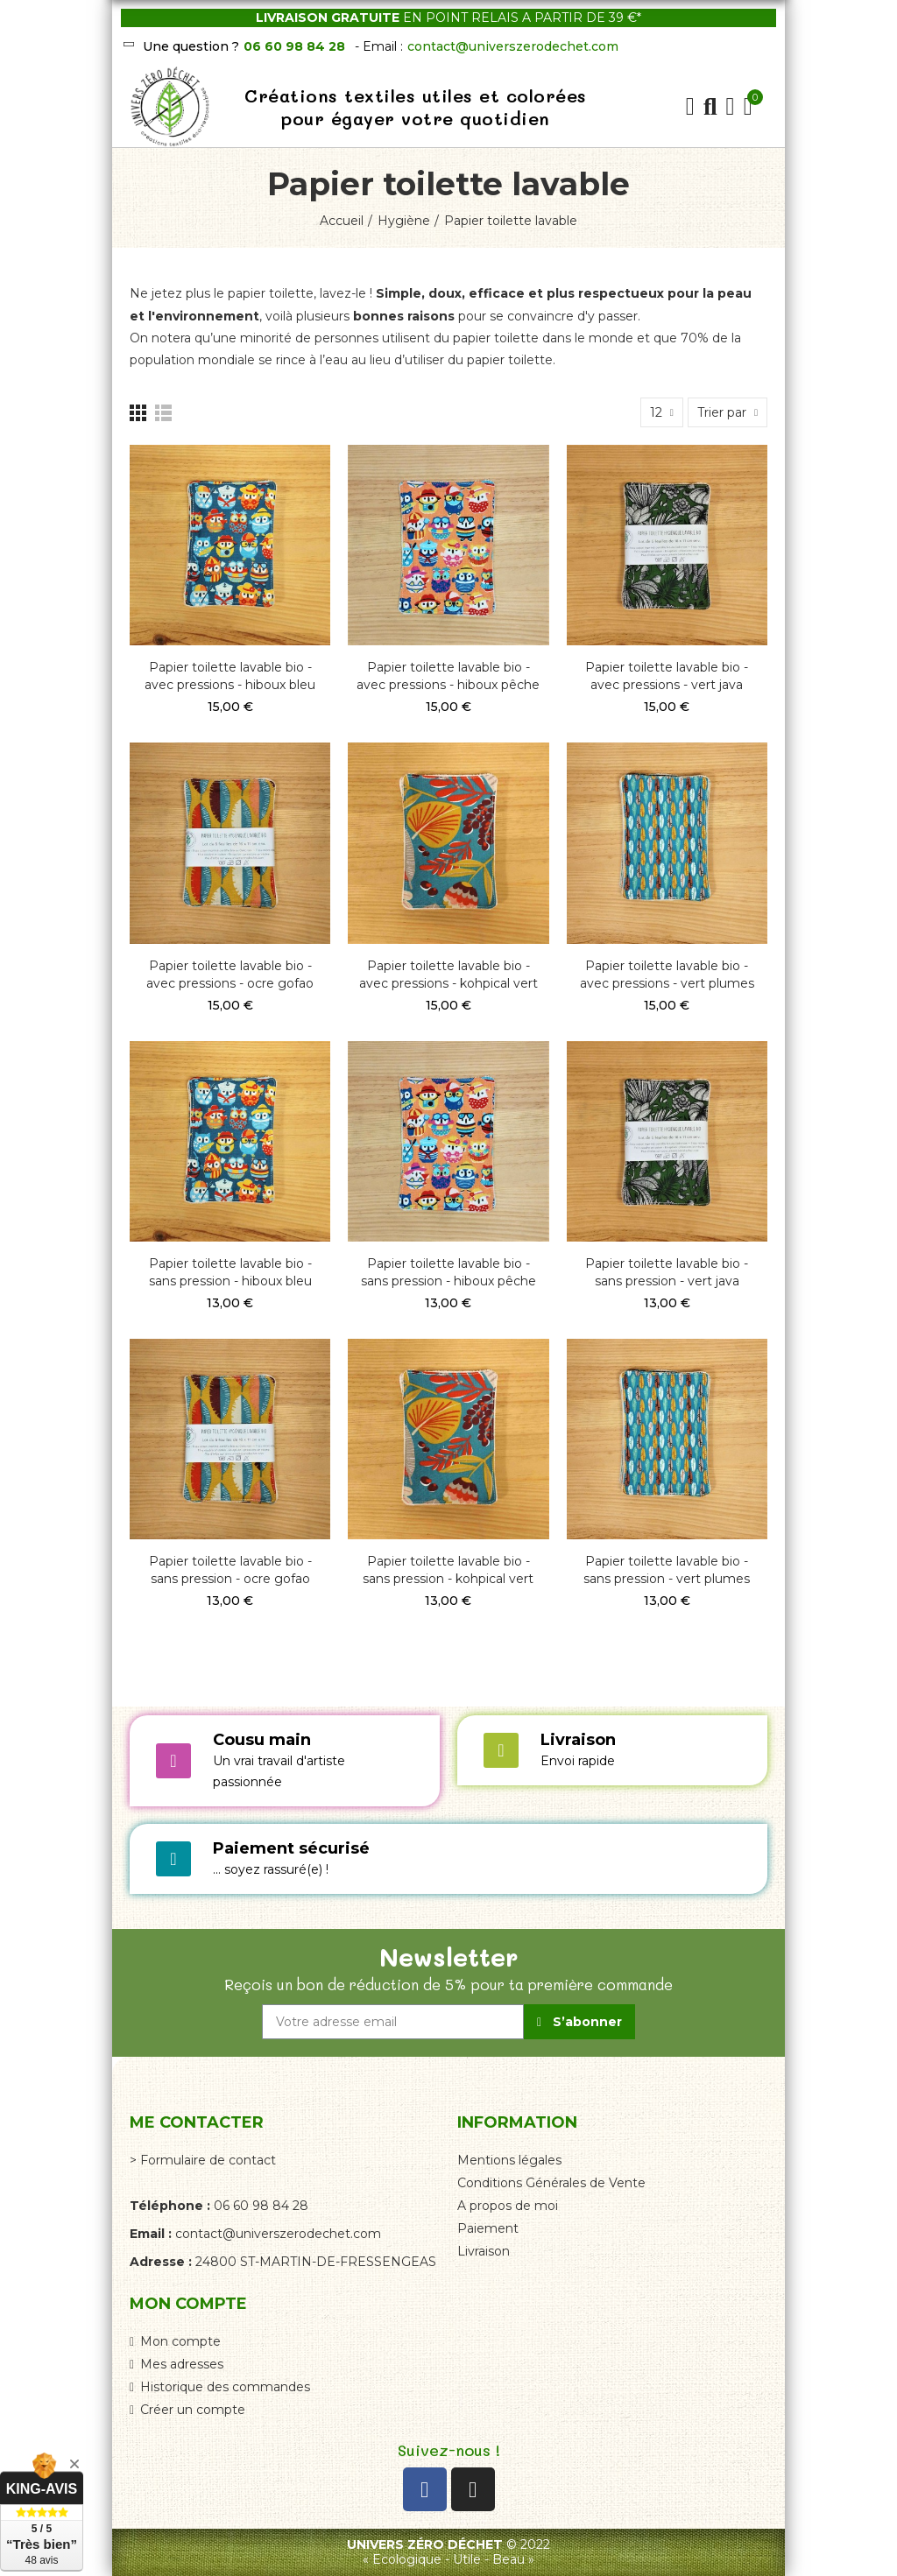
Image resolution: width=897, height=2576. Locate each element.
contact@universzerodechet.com (512, 46)
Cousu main (262, 1739)
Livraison (578, 1739)
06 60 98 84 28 (294, 46)
